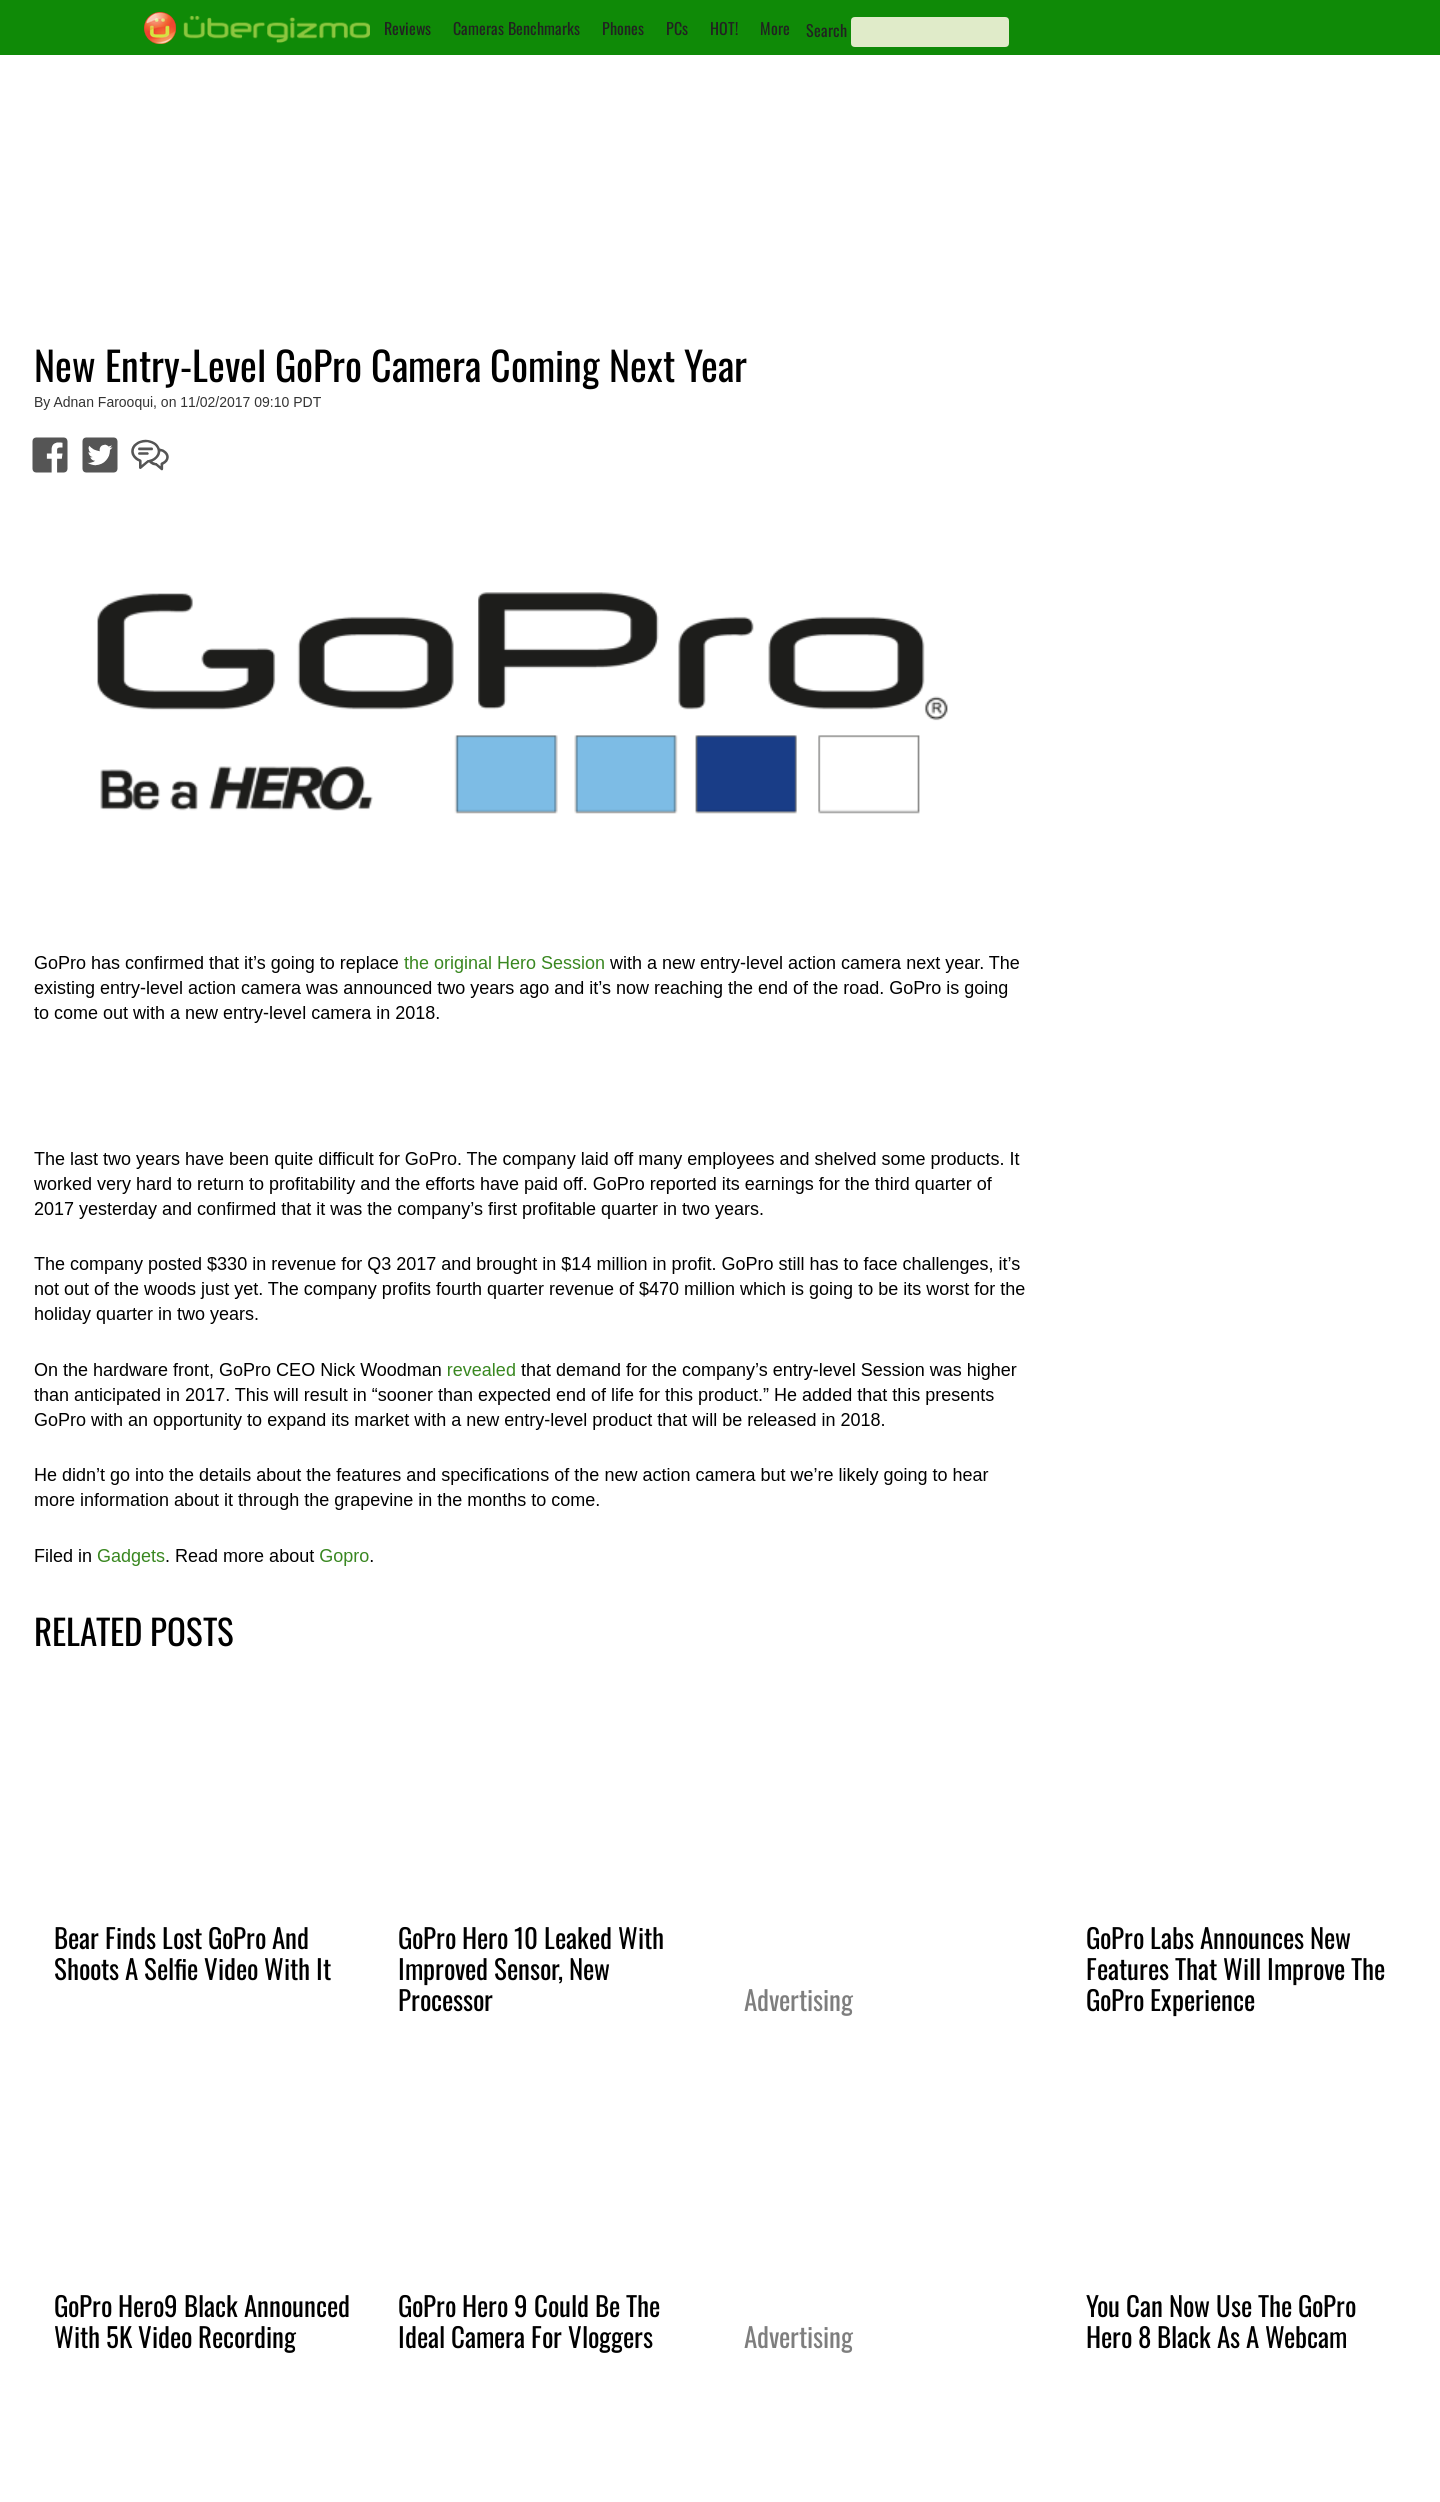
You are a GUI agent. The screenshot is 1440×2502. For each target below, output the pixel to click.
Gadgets (131, 1556)
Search (826, 30)
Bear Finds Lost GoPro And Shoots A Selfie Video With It (192, 1952)
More (775, 28)
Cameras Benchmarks (516, 28)
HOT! (724, 28)
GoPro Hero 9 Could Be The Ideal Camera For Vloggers (529, 2320)
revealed (481, 1370)
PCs (677, 28)
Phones (623, 28)
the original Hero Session (504, 963)
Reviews (407, 28)
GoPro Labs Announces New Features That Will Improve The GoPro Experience (1235, 1968)
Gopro (344, 1556)
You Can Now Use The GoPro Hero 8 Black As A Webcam (1221, 2320)
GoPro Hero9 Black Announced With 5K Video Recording (202, 2320)
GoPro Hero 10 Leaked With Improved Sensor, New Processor (531, 1968)
